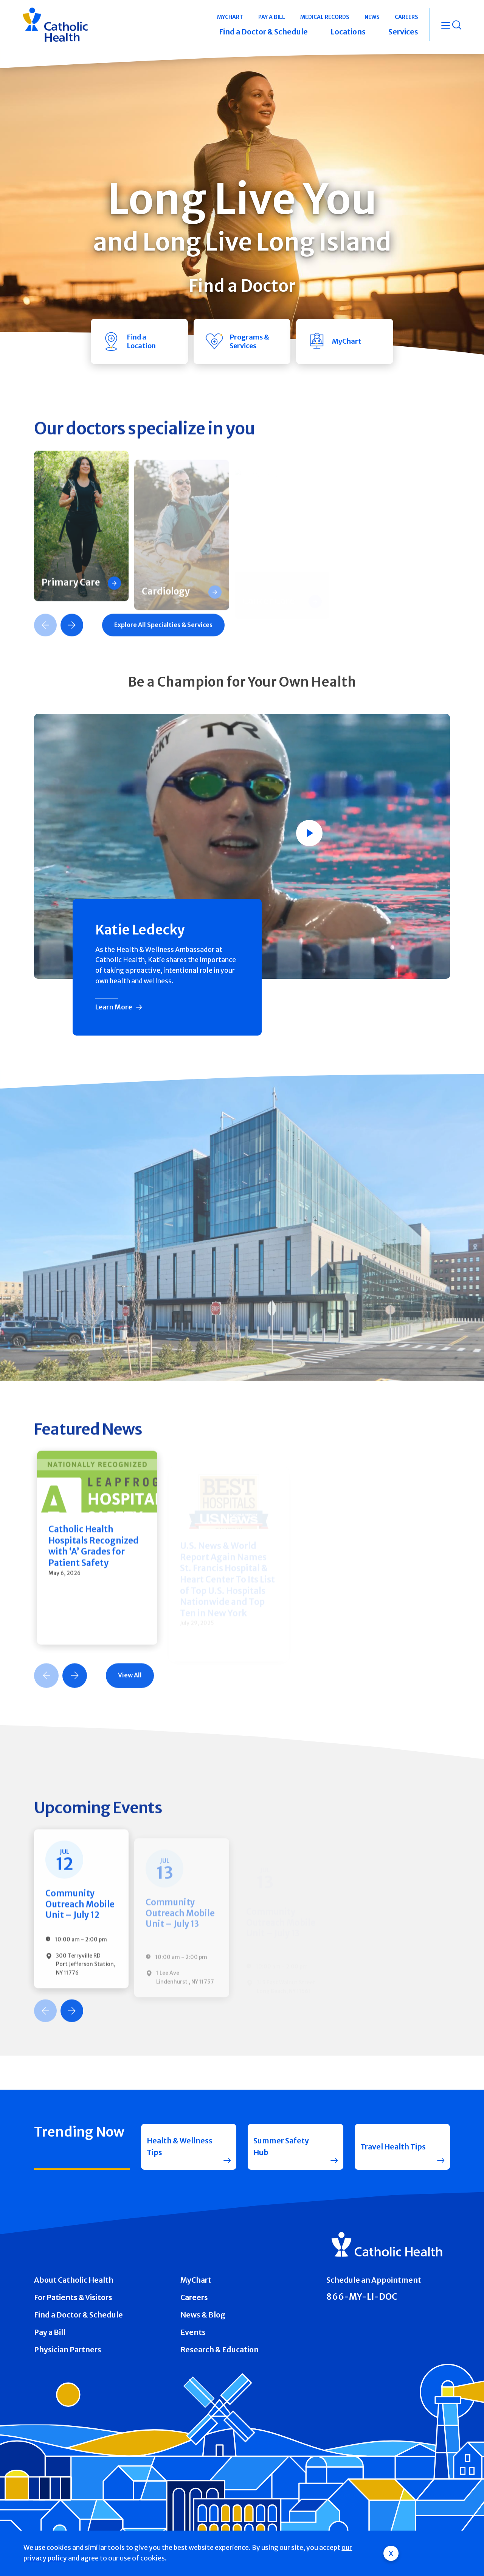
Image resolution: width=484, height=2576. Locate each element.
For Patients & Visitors (73, 2297)
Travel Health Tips (393, 2146)
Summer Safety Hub (281, 2146)
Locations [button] (348, 31)
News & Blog (202, 2314)
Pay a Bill (49, 2332)
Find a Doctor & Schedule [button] (263, 31)
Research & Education (219, 2349)
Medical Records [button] (324, 17)
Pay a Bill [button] (271, 17)
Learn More (113, 1007)
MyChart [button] (230, 17)
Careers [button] (406, 17)
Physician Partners (67, 2349)
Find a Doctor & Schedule (78, 2314)
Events (193, 2332)
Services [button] (403, 31)
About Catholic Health (73, 2280)
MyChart (195, 2280)
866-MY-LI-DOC (361, 2296)
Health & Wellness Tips (180, 2146)
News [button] (372, 17)
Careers (194, 2297)
